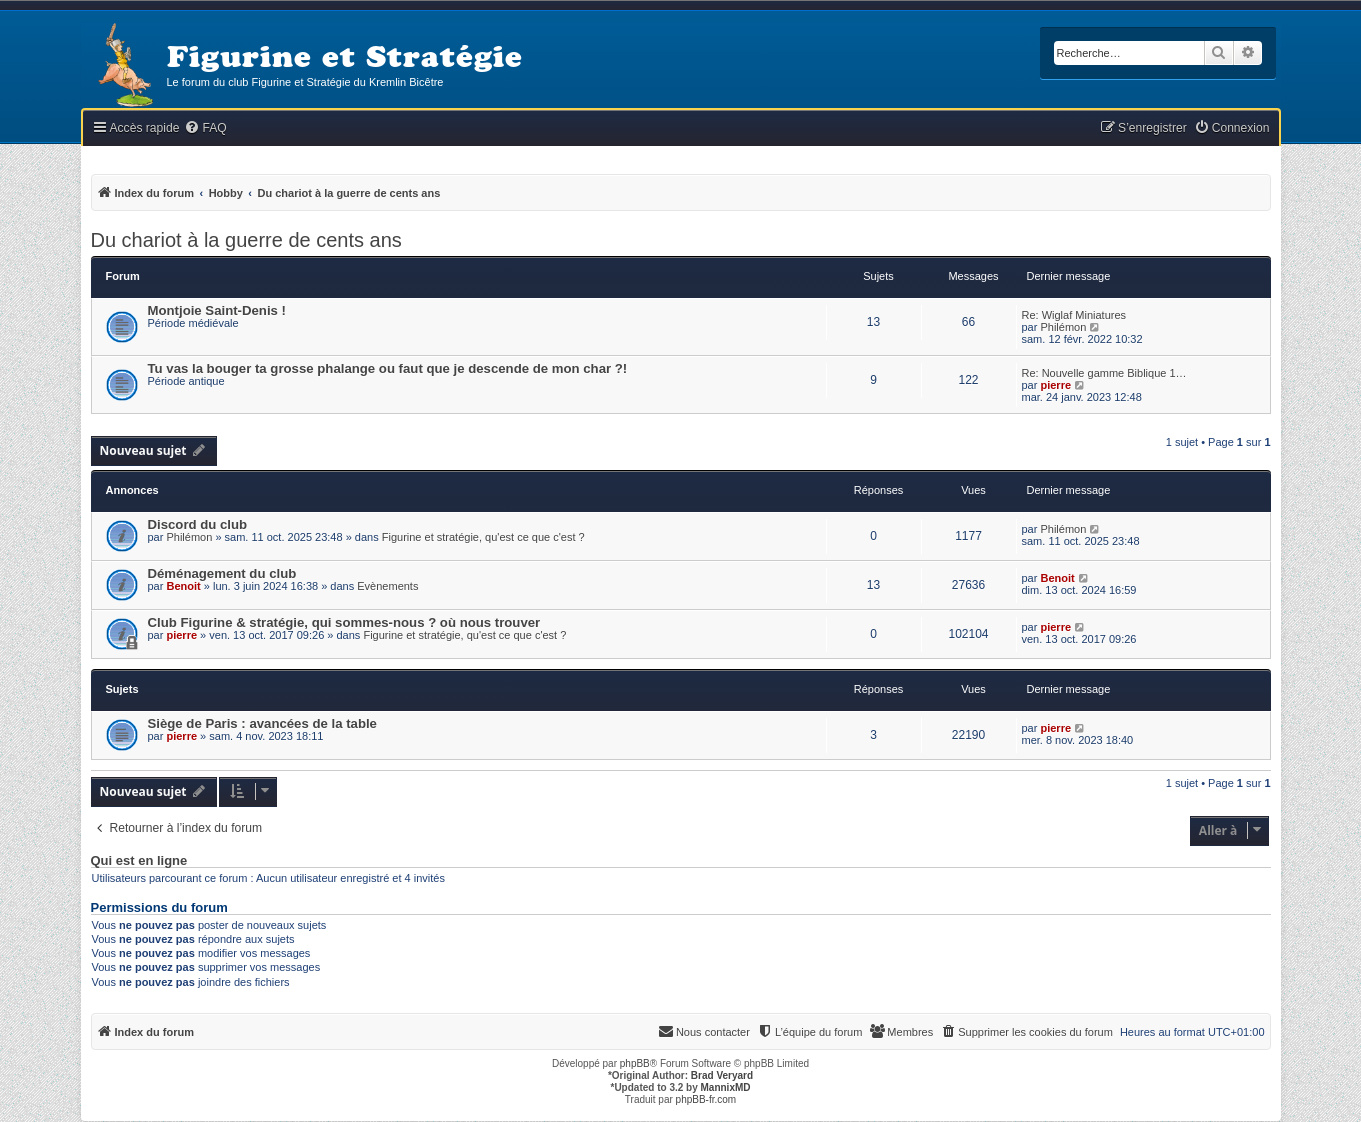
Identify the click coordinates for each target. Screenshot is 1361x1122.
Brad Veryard (722, 1075)
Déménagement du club (222, 573)
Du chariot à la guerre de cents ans (246, 240)
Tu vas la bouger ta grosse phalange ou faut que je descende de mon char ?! (388, 368)
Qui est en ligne (139, 861)
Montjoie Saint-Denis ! (217, 310)
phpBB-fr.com (706, 1099)
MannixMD (726, 1087)
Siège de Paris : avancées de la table (262, 723)
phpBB (635, 1063)
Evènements (387, 586)
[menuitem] (205, 128)
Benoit (183, 586)
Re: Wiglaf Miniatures (1074, 315)
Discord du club (198, 524)
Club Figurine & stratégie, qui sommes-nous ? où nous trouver (344, 622)
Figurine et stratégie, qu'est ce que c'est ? (483, 537)
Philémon (1063, 327)
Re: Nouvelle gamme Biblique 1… (1104, 373)
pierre (1055, 385)
